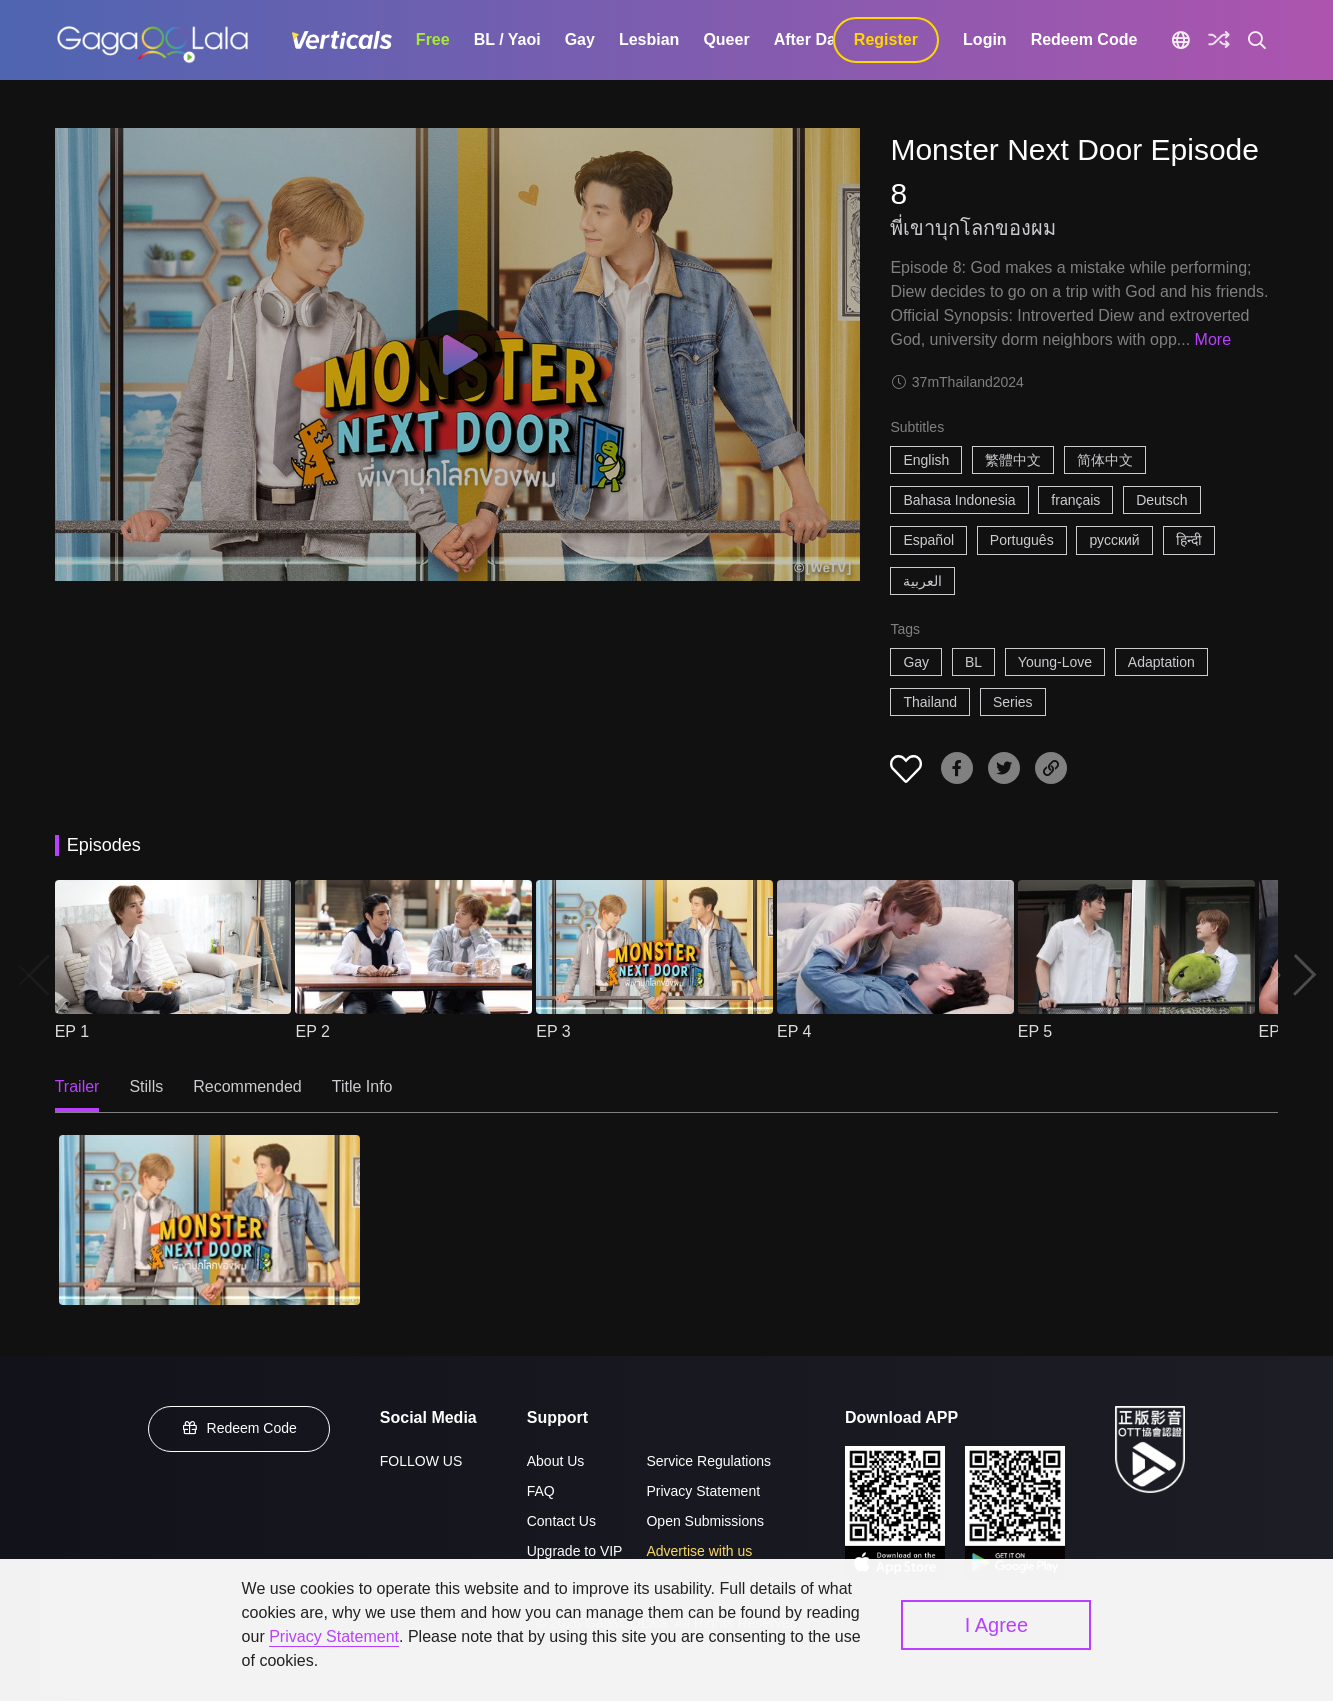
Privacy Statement (703, 1491)
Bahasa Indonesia (959, 500)
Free (433, 39)
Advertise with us (699, 1551)
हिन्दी (1189, 540)
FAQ (541, 1491)
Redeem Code (1084, 39)
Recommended (247, 1086)
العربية (922, 581)
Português (1022, 540)
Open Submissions (705, 1521)
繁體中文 (1013, 460)
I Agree (996, 1625)
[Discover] (1219, 40)
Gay (580, 39)
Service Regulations (708, 1461)
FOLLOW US (421, 1461)
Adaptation (1161, 662)
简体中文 (1105, 460)
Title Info (362, 1086)
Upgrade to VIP (575, 1551)
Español (928, 540)
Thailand (930, 702)
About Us (556, 1461)
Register (886, 39)
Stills (146, 1086)
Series (1013, 702)
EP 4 (794, 1031)
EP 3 (553, 1031)
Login (985, 39)
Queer (726, 39)
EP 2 (312, 1031)
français (1075, 500)
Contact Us (561, 1521)
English (926, 460)
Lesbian (649, 39)
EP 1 (72, 1031)
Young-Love (1055, 662)
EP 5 (1035, 1031)
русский (1114, 540)
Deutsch (1161, 500)
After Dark (812, 39)
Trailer (77, 1086)
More (1213, 339)
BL (973, 662)
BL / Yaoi (507, 39)
